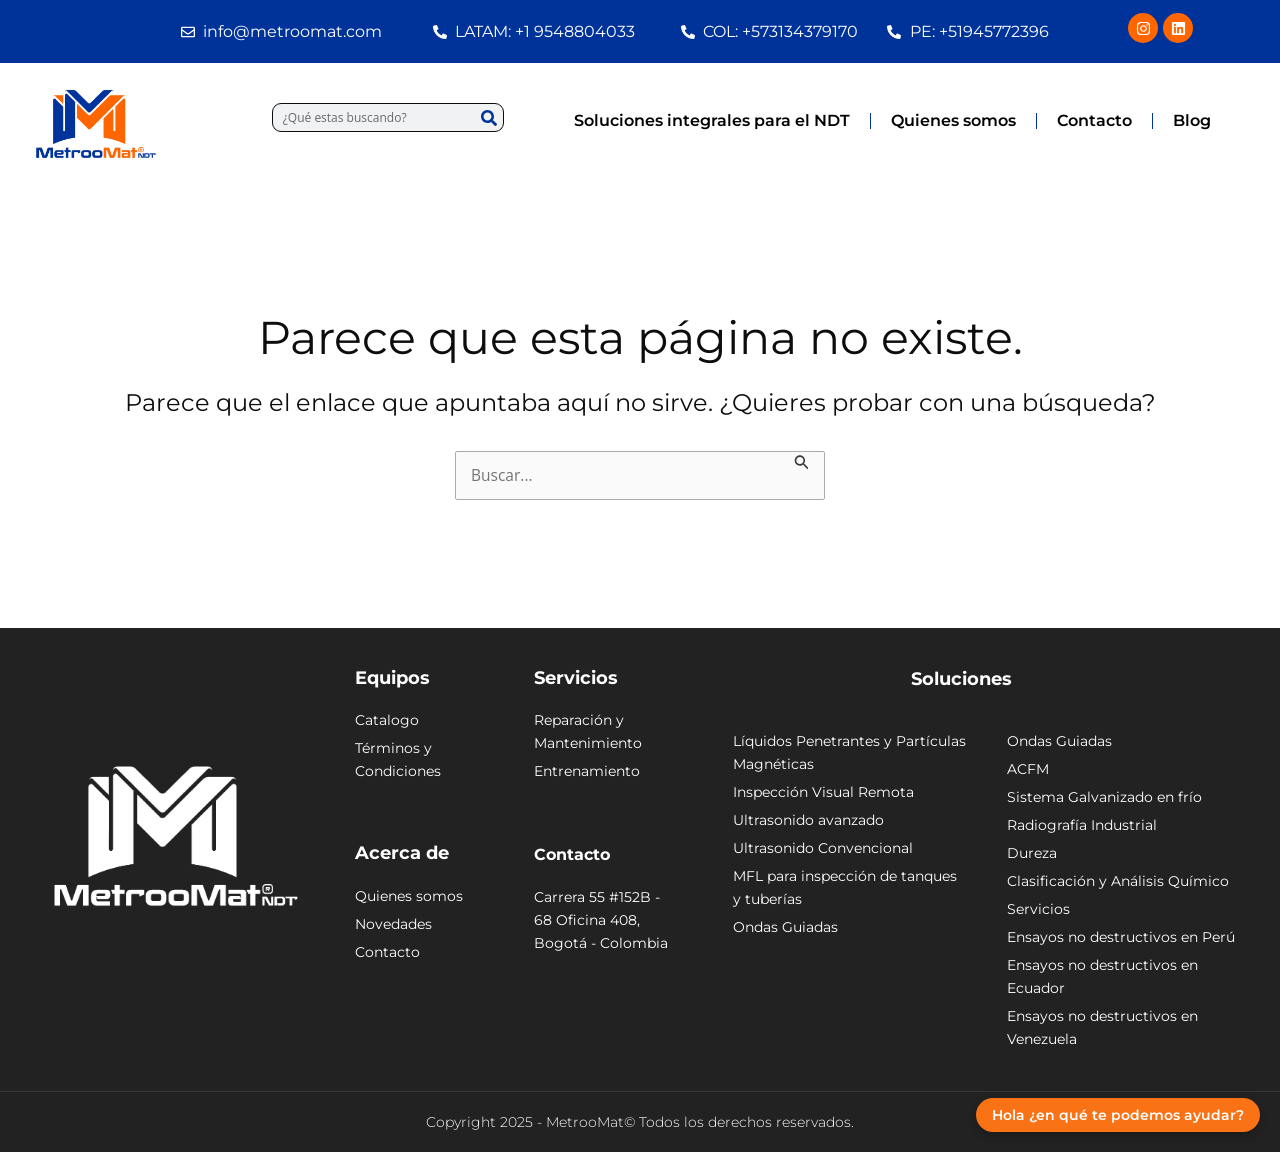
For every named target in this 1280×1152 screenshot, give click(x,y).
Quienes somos (953, 120)
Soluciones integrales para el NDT (712, 120)
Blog (1192, 120)
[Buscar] (488, 117)
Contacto (1094, 120)
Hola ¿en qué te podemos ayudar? (1118, 1115)
